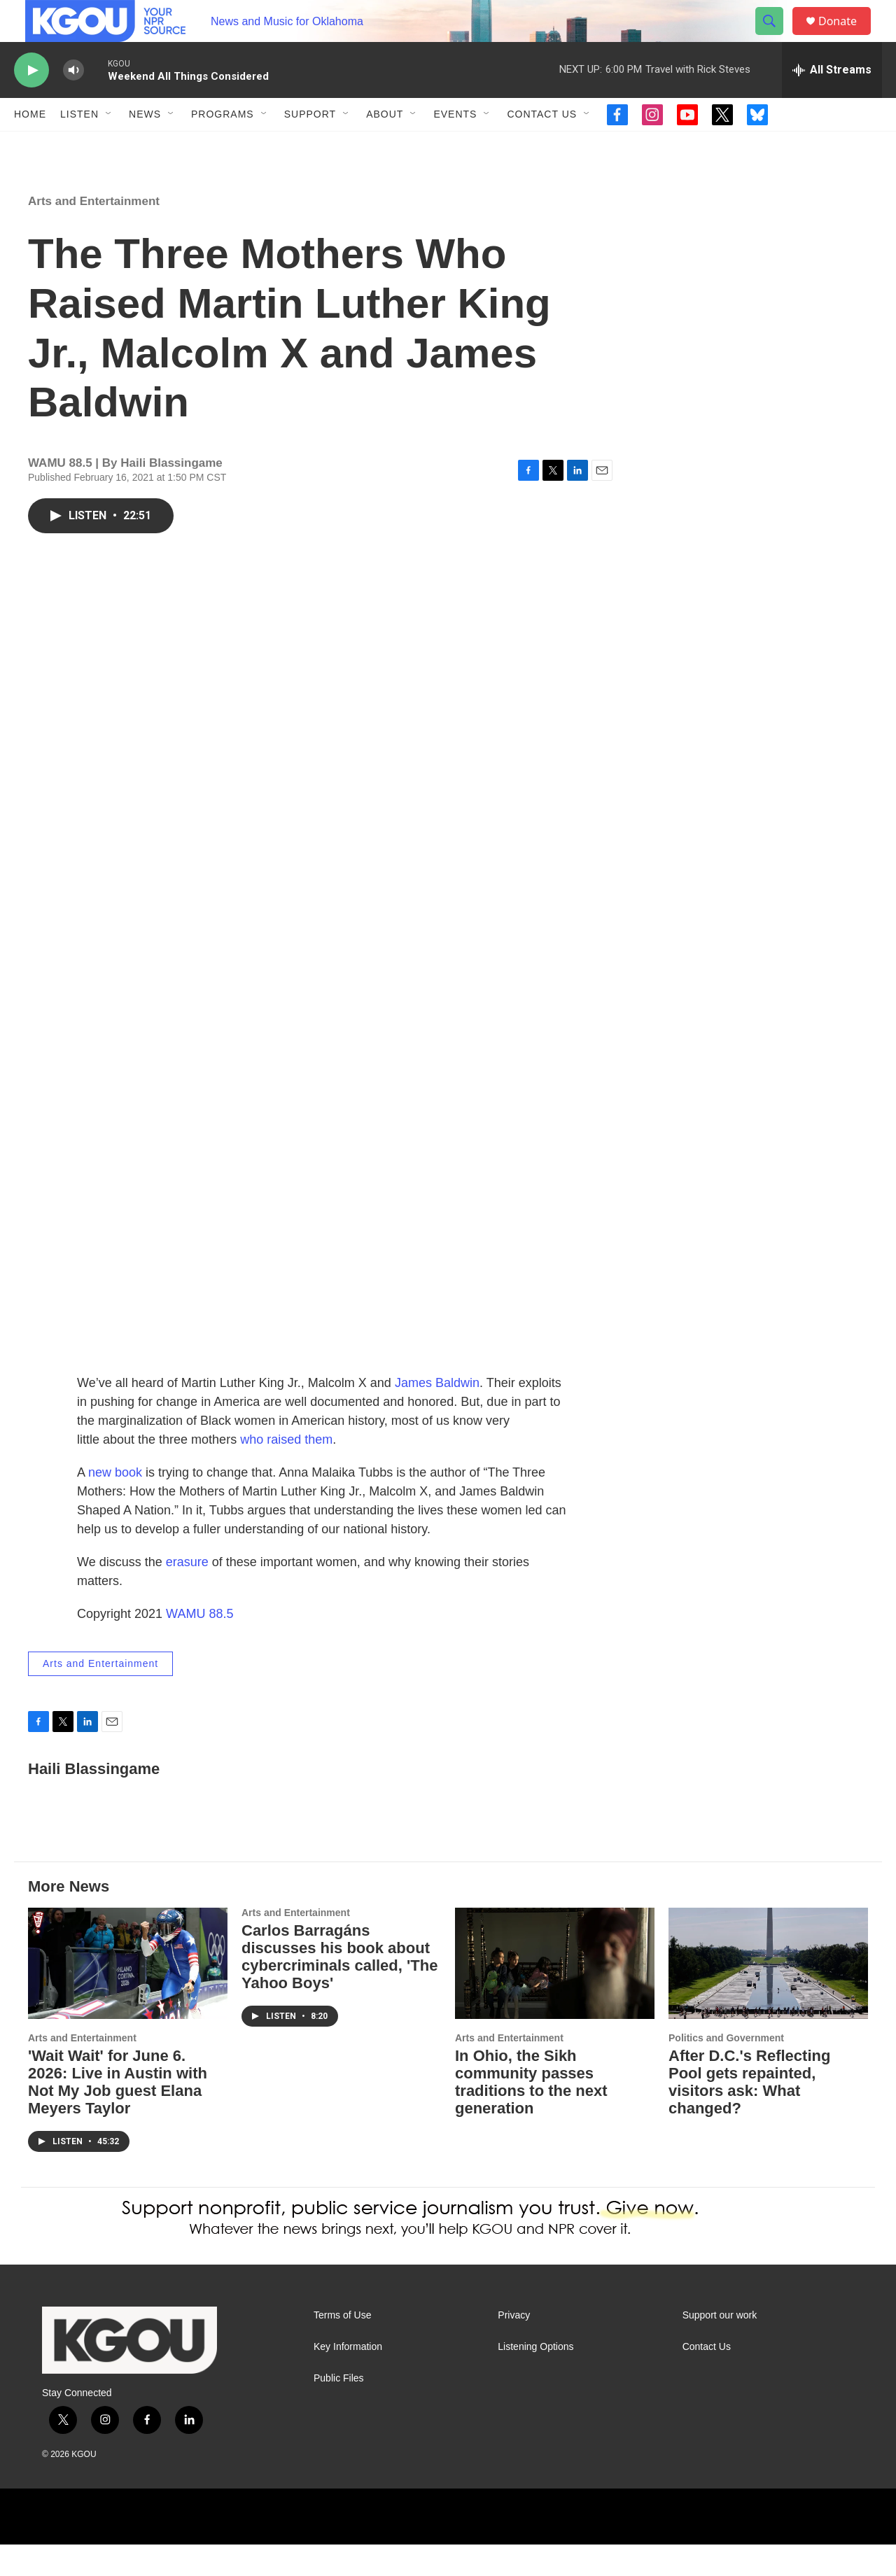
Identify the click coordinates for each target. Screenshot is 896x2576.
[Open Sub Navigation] (109, 145)
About (384, 145)
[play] (31, 102)
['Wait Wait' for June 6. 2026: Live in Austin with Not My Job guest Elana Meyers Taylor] (127, 1994)
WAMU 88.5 (199, 1645)
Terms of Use (342, 2347)
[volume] (73, 102)
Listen (79, 145)
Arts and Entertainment (94, 232)
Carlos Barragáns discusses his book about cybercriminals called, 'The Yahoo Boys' (339, 1988)
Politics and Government (726, 2069)
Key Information (348, 2378)
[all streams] (832, 101)
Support (310, 145)
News (145, 145)
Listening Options (535, 2378)
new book (115, 1504)
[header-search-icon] (776, 37)
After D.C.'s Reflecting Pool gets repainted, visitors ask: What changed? (749, 2113)
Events (455, 145)
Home (30, 145)
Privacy (514, 2347)
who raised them (286, 1471)
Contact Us (542, 145)
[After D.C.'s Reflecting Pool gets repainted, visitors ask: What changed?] (768, 1994)
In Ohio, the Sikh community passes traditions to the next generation (531, 2113)
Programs (222, 145)
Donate (846, 36)
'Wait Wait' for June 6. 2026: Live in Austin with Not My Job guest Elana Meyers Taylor (117, 2113)
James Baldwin (437, 1414)
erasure (187, 1593)
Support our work (719, 2347)
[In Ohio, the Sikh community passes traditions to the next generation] (554, 1994)
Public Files (339, 2410)
